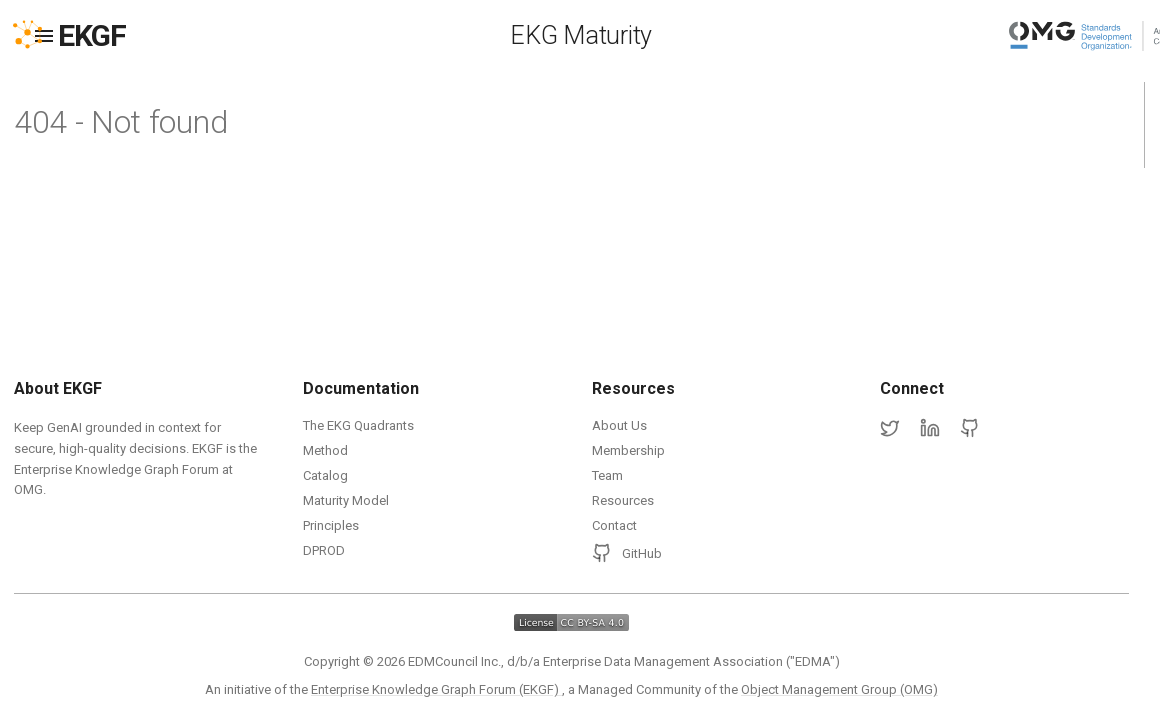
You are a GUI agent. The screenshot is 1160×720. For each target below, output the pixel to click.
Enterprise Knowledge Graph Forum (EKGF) (436, 689)
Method (325, 450)
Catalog (325, 475)
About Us (619, 425)
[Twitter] (890, 429)
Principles (331, 525)
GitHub (627, 553)
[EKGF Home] (109, 36)
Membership (628, 450)
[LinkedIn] (930, 429)
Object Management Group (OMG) (839, 689)
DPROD (324, 550)
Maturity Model (346, 500)
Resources (623, 500)
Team (607, 475)
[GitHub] (970, 429)
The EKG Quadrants (358, 425)
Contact (614, 525)
